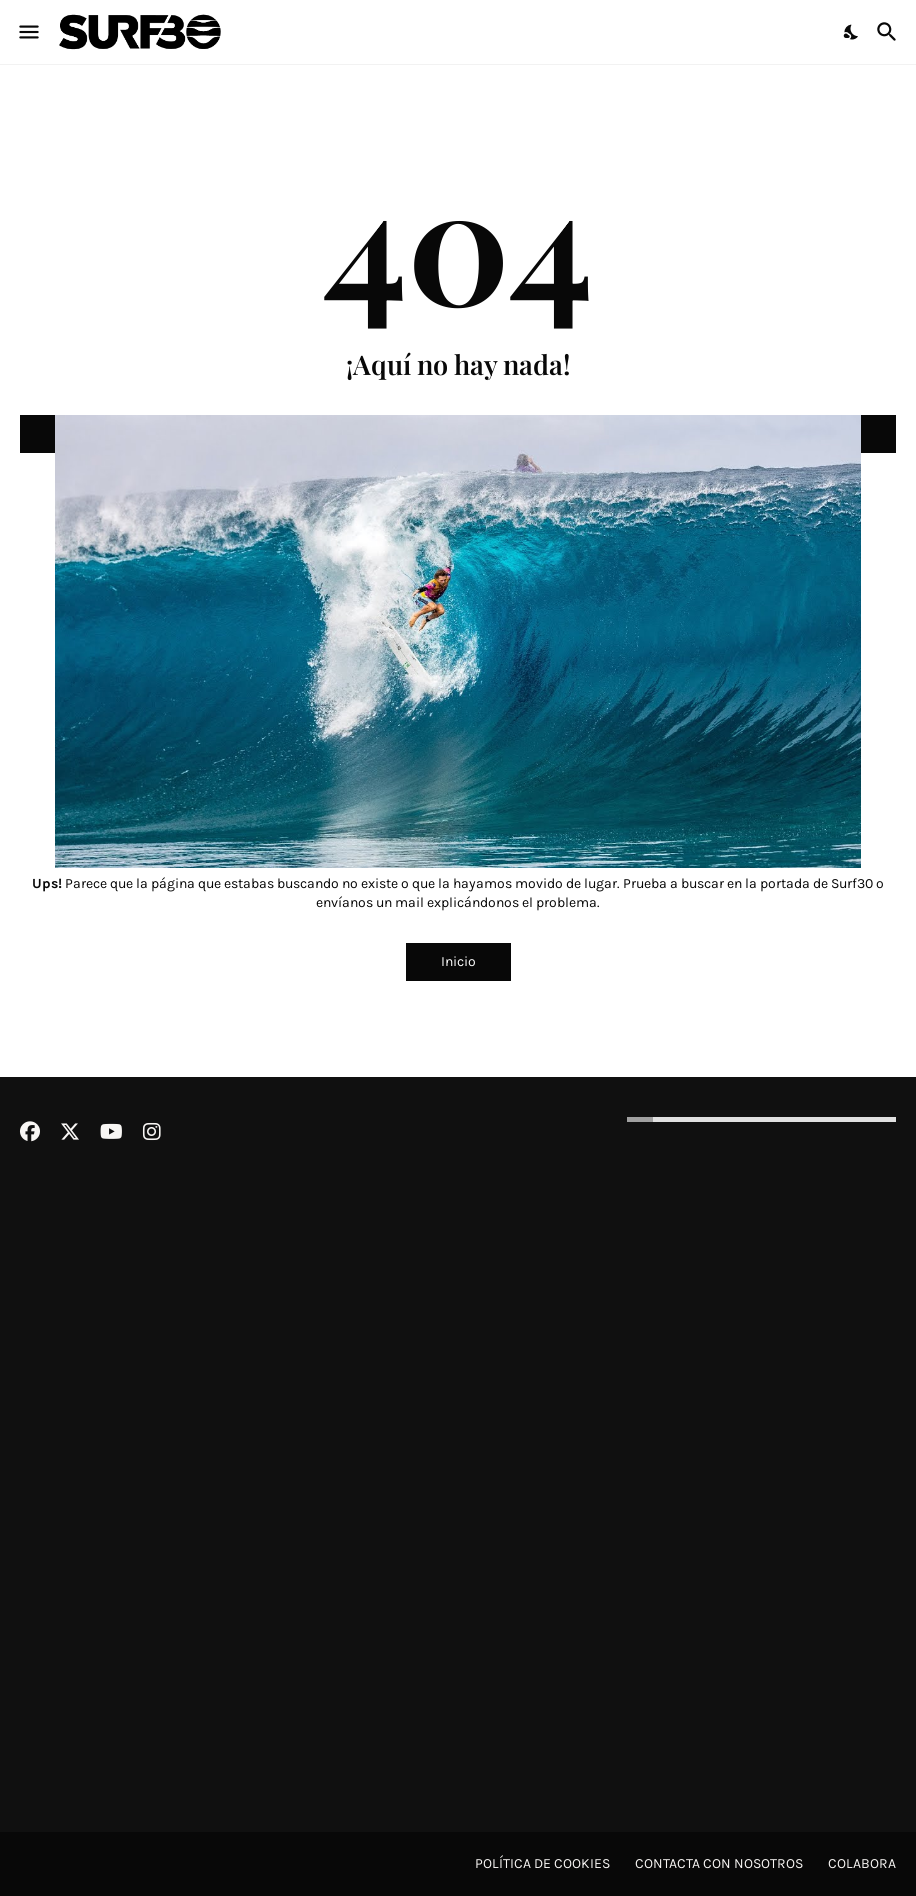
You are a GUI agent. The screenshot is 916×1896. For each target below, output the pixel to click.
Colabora (862, 1863)
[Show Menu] (27, 32)
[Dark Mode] (852, 32)
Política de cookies (542, 1863)
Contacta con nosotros (719, 1863)
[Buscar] (889, 32)
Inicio (458, 961)
